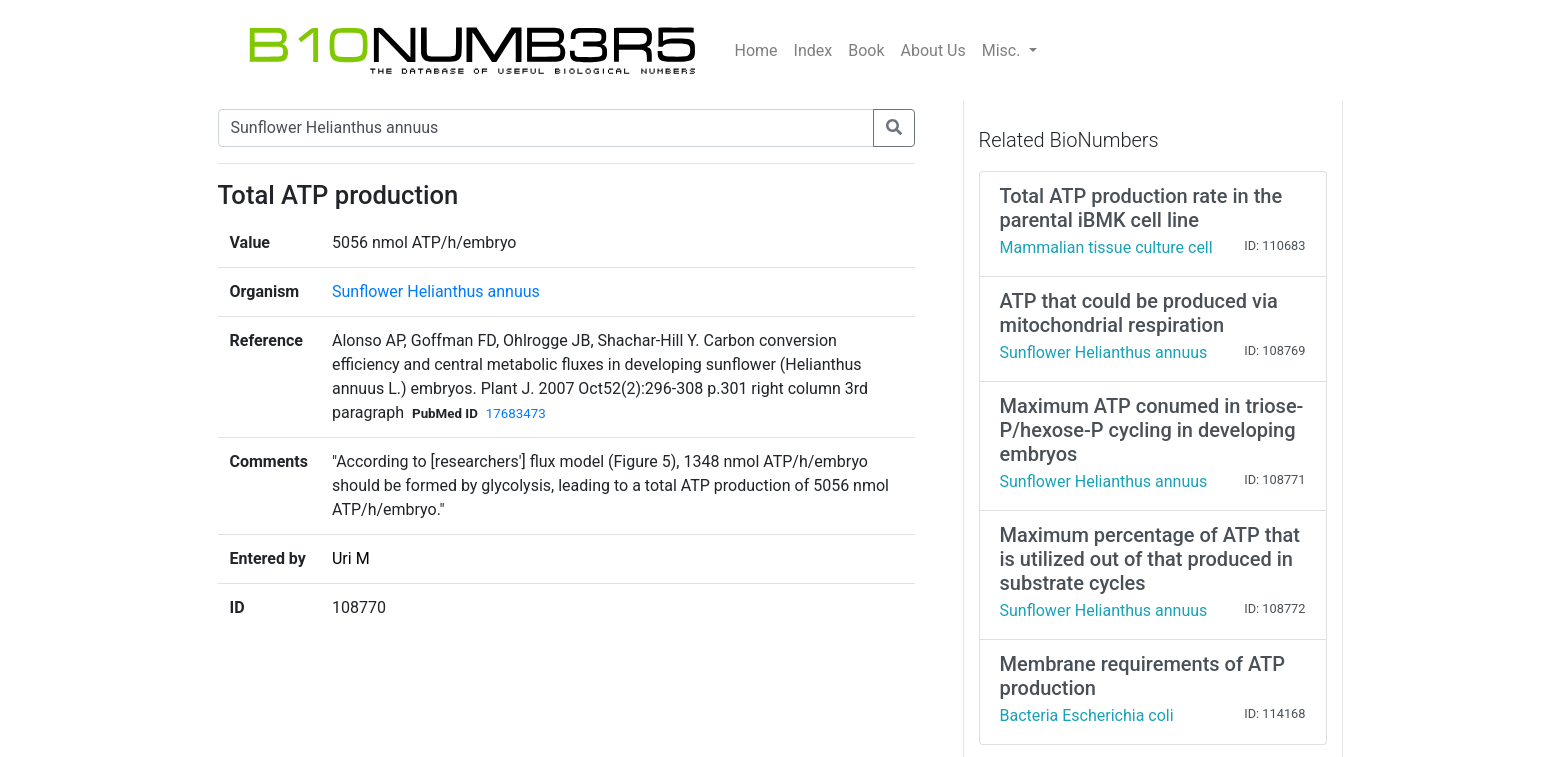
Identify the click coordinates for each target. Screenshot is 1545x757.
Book (866, 50)
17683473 (516, 413)
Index (813, 50)
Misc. (1003, 50)
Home (756, 50)
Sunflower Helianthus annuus (436, 291)
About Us (933, 50)
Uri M (351, 558)
